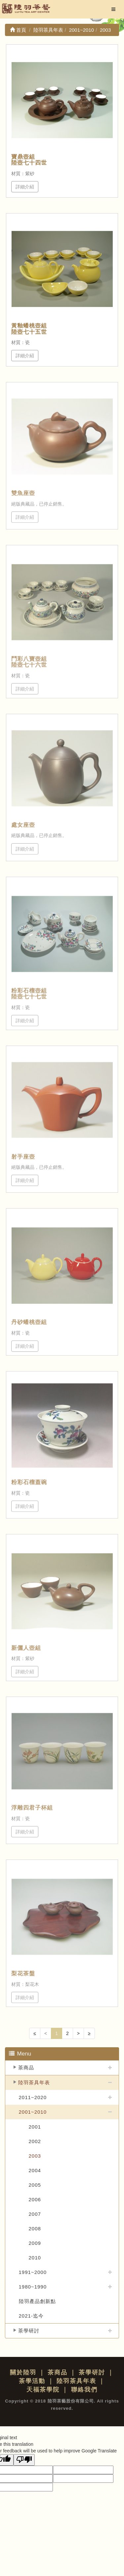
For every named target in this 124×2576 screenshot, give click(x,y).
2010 (35, 2257)
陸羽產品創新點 (37, 2301)
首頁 (18, 30)
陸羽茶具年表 (34, 2082)
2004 (35, 2170)
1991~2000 (33, 2272)
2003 (35, 2156)
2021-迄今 (31, 2316)
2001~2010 (33, 2112)
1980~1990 (33, 2286)
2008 (35, 2228)
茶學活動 (32, 2381)
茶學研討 (28, 2330)
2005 (35, 2185)
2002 (35, 2141)
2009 (35, 2243)
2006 (35, 2199)
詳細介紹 (25, 186)
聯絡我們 (84, 2389)
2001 (35, 2127)
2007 (35, 2214)
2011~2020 (33, 2097)
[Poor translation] (24, 2460)
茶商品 (26, 2067)
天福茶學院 (43, 2389)
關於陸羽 (23, 2372)
